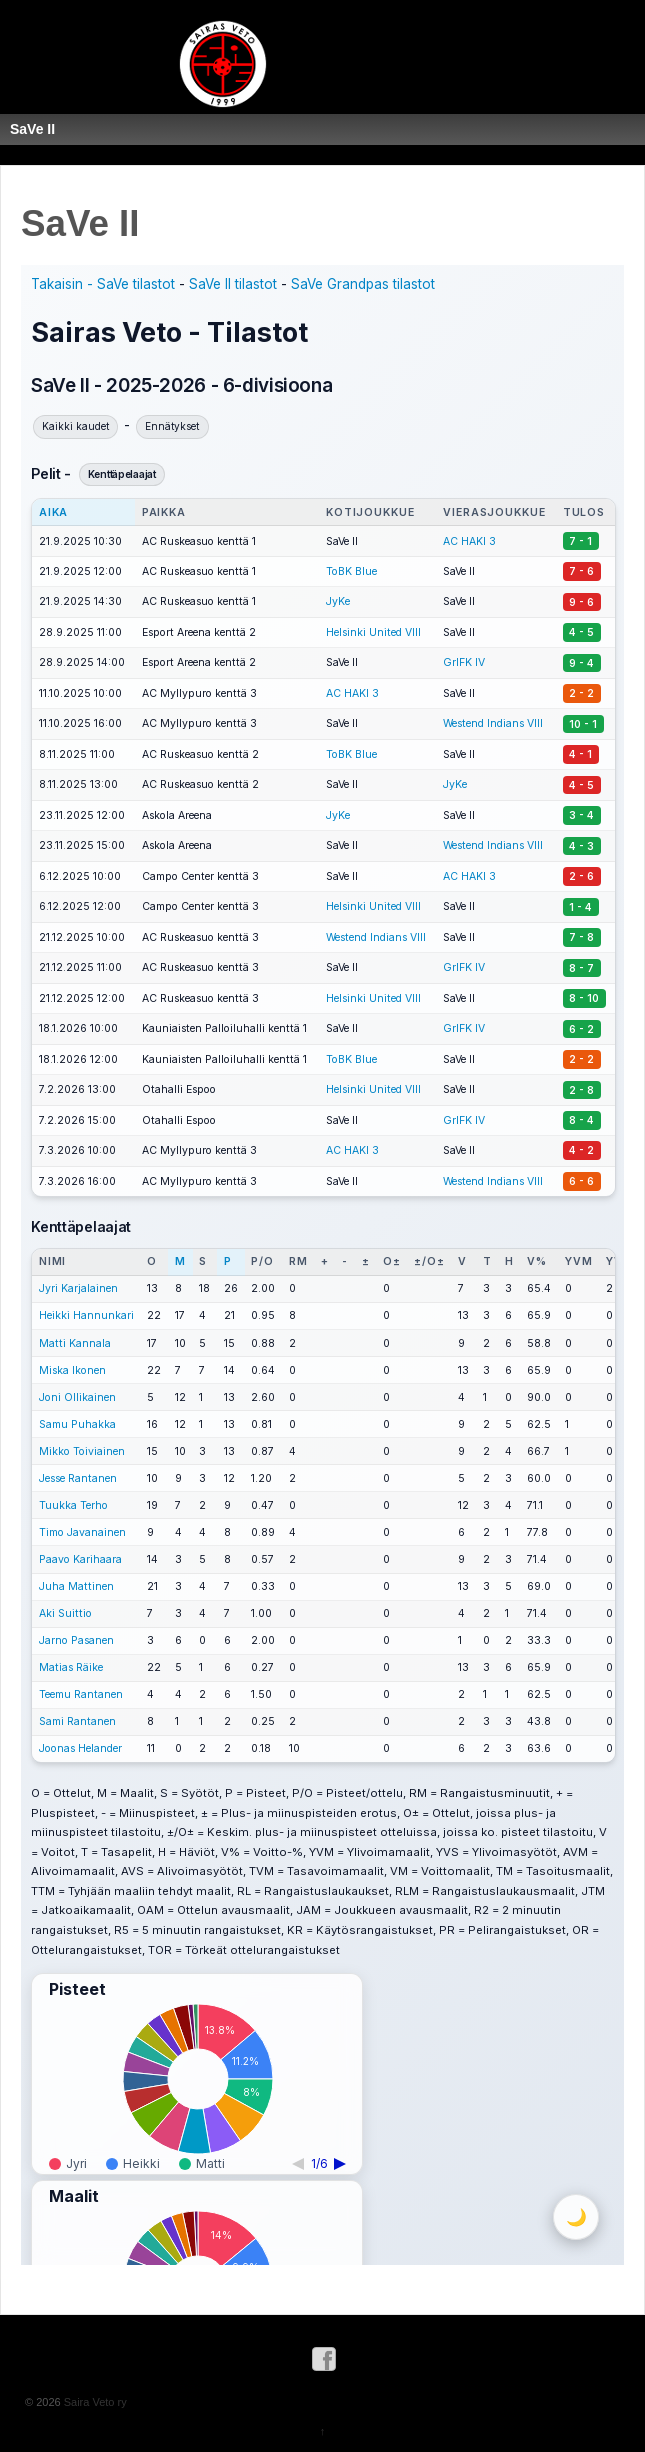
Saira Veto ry (94, 2402)
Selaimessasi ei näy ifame (322, 1265)
